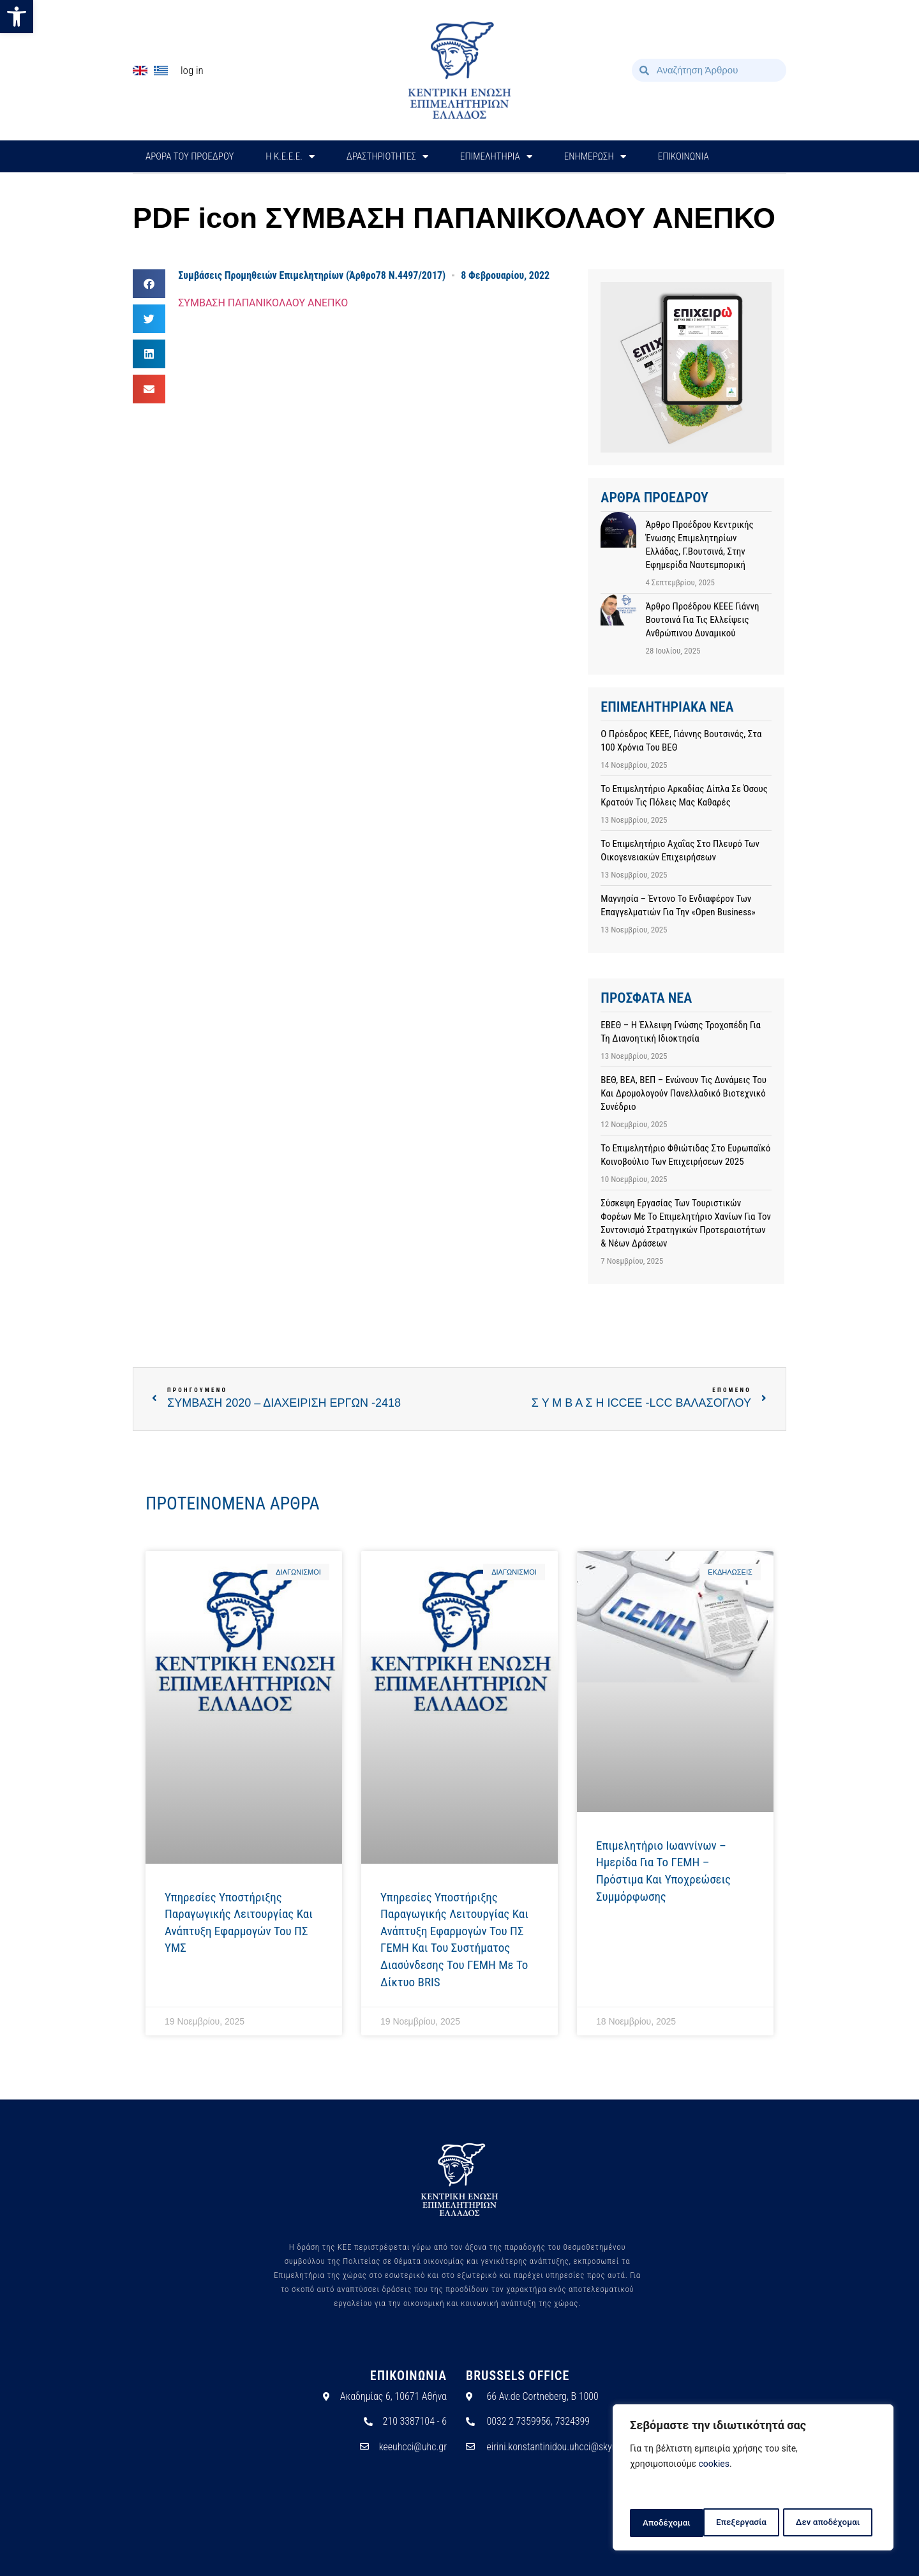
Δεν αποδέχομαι (754, 2523)
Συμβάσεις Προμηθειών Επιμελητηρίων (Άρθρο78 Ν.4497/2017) (311, 275)
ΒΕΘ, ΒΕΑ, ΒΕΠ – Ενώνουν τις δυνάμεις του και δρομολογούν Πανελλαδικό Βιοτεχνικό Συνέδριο (683, 1093)
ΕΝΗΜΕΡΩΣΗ (595, 157)
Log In (192, 70)
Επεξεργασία (667, 2523)
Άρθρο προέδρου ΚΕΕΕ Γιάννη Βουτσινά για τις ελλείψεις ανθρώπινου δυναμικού (702, 620)
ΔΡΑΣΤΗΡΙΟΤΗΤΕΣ (387, 157)
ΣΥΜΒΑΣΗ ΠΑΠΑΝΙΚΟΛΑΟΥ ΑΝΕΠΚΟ (263, 303)
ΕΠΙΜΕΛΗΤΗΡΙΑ (496, 157)
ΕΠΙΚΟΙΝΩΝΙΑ (683, 156)
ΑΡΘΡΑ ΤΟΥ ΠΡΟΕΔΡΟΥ (190, 156)
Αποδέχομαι (840, 2523)
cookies (714, 2467)
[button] (16, 16)
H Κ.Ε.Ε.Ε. (290, 157)
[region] (753, 2479)
